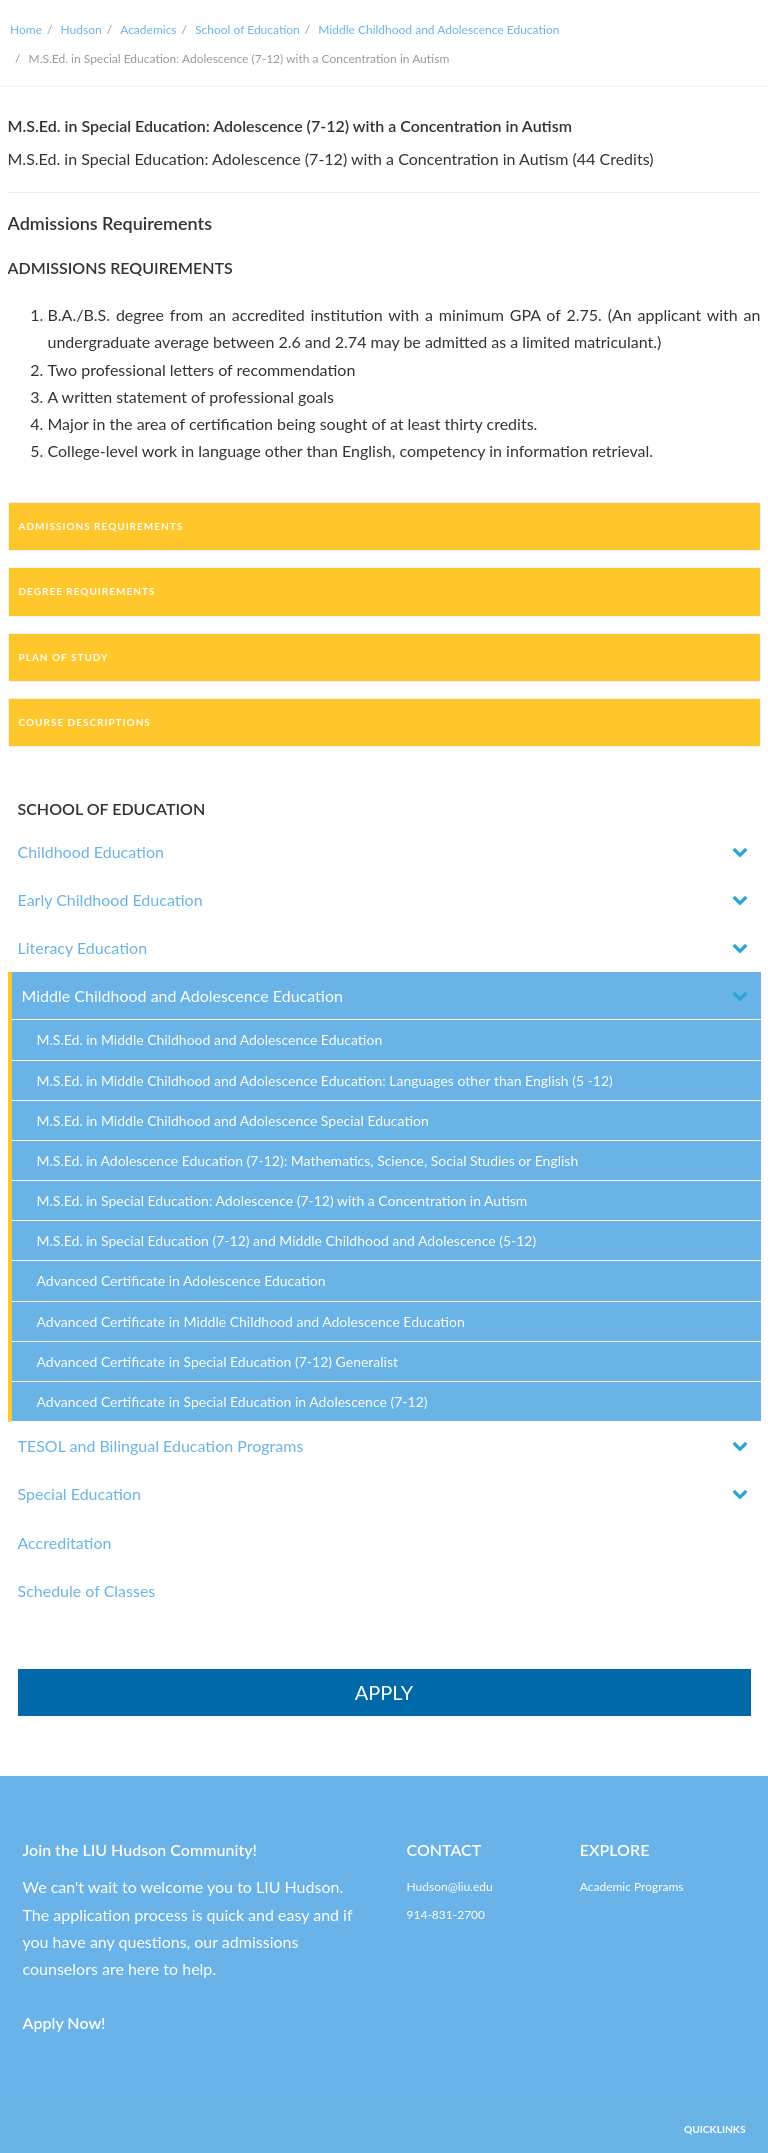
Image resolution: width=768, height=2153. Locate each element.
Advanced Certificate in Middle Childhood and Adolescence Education (251, 1321)
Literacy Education (83, 947)
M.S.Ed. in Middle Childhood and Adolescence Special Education (233, 1120)
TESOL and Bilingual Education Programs (161, 1445)
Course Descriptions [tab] (85, 722)
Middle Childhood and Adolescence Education (438, 29)
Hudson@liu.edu (450, 1886)
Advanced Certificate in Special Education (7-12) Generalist (218, 1361)
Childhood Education (91, 851)
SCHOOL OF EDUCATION (112, 808)
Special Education (79, 1493)
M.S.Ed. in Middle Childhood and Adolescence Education (210, 1039)
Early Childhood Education (110, 899)
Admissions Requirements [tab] (101, 526)
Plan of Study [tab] (64, 657)
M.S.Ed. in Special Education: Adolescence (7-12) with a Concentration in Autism (282, 1200)
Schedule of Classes (87, 1590)
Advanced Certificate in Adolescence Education (181, 1280)
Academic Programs (632, 1886)
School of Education (247, 29)
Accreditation (65, 1542)
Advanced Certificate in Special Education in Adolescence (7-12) (232, 1401)
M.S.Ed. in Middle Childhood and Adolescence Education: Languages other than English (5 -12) (325, 1080)
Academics (148, 29)
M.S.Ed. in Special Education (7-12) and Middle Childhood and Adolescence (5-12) (287, 1240)
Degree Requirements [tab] (87, 591)
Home (26, 29)
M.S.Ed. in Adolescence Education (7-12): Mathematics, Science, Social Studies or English (308, 1160)
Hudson (81, 29)
